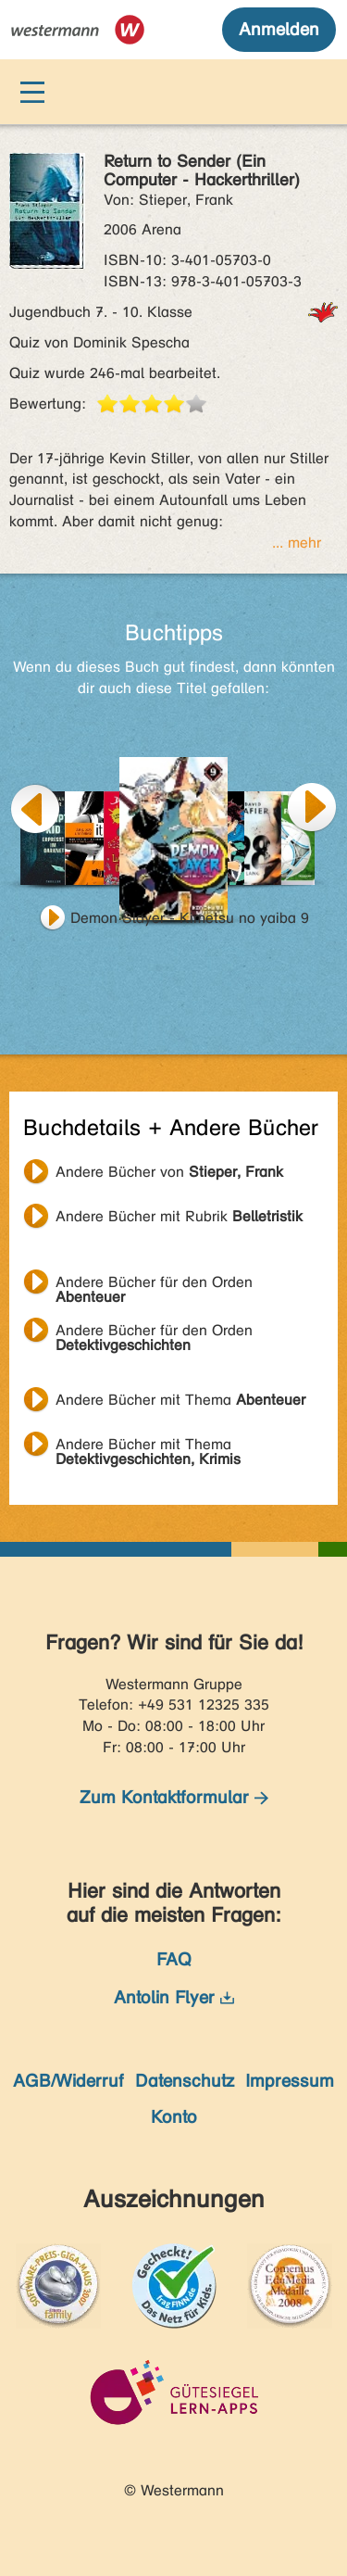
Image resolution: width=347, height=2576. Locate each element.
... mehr (296, 542)
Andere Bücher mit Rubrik (179, 1216)
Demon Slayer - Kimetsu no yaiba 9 (189, 918)
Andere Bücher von (169, 1172)
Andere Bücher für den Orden (154, 1284)
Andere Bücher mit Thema (180, 1399)
